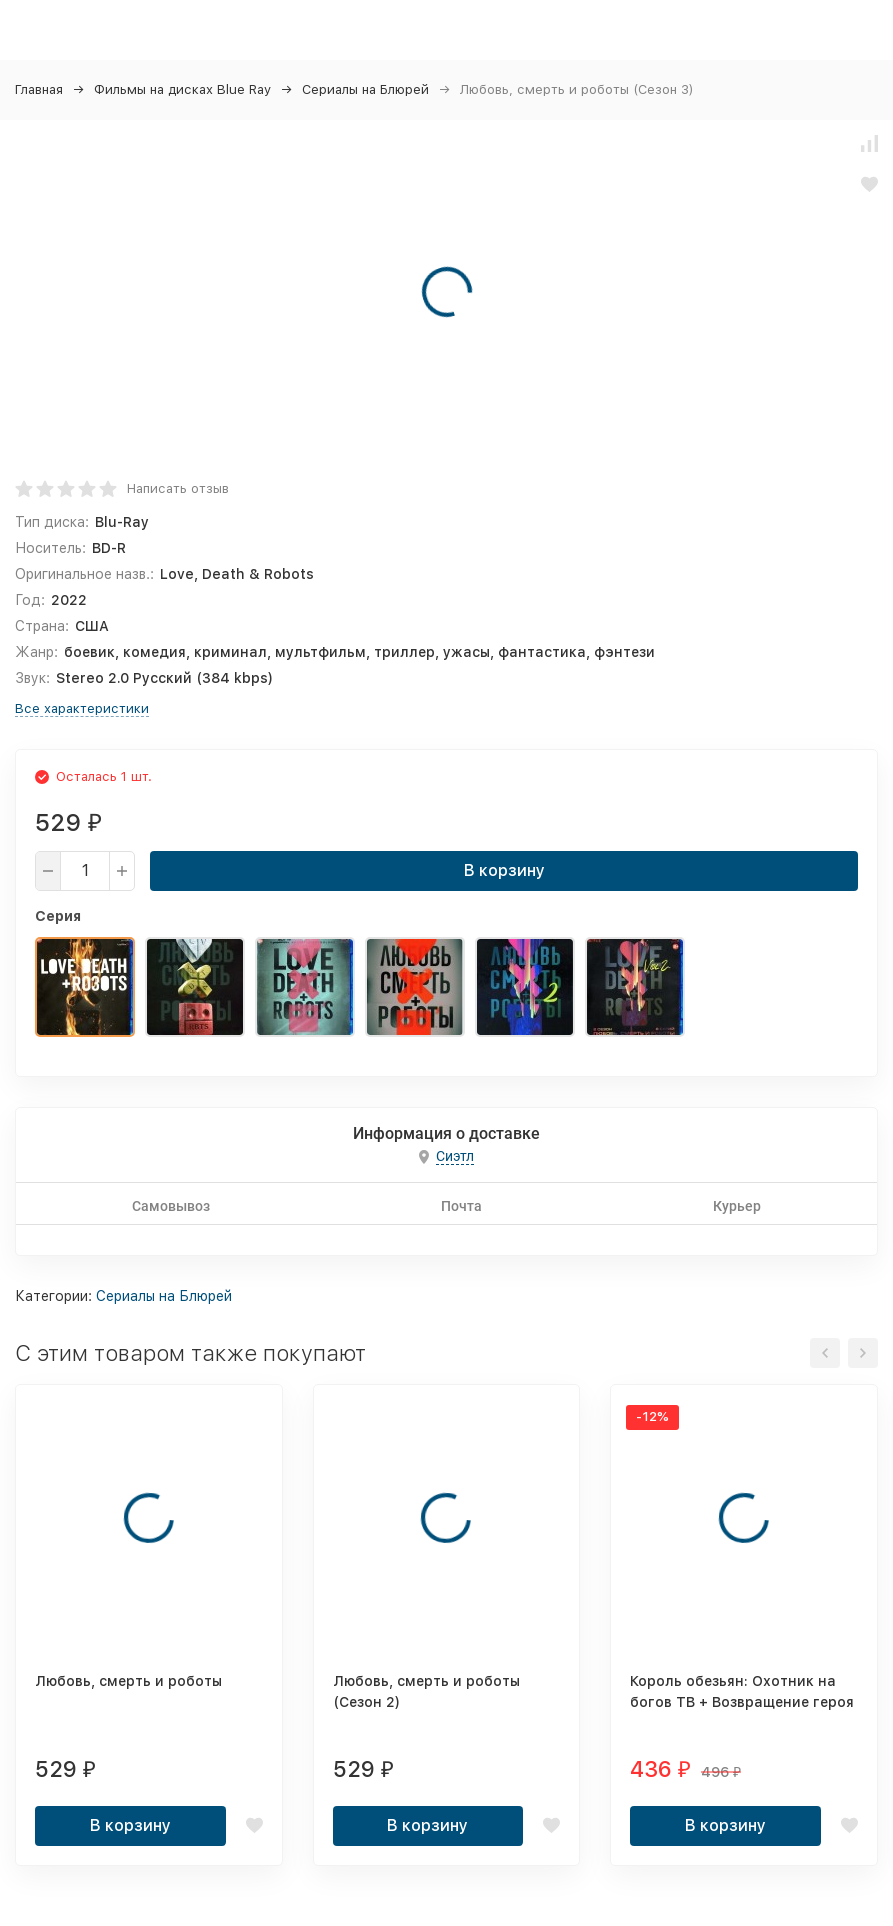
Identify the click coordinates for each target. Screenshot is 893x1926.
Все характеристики (82, 708)
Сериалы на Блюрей (365, 89)
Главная (39, 89)
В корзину (504, 870)
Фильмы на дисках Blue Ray (182, 89)
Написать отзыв (178, 488)
